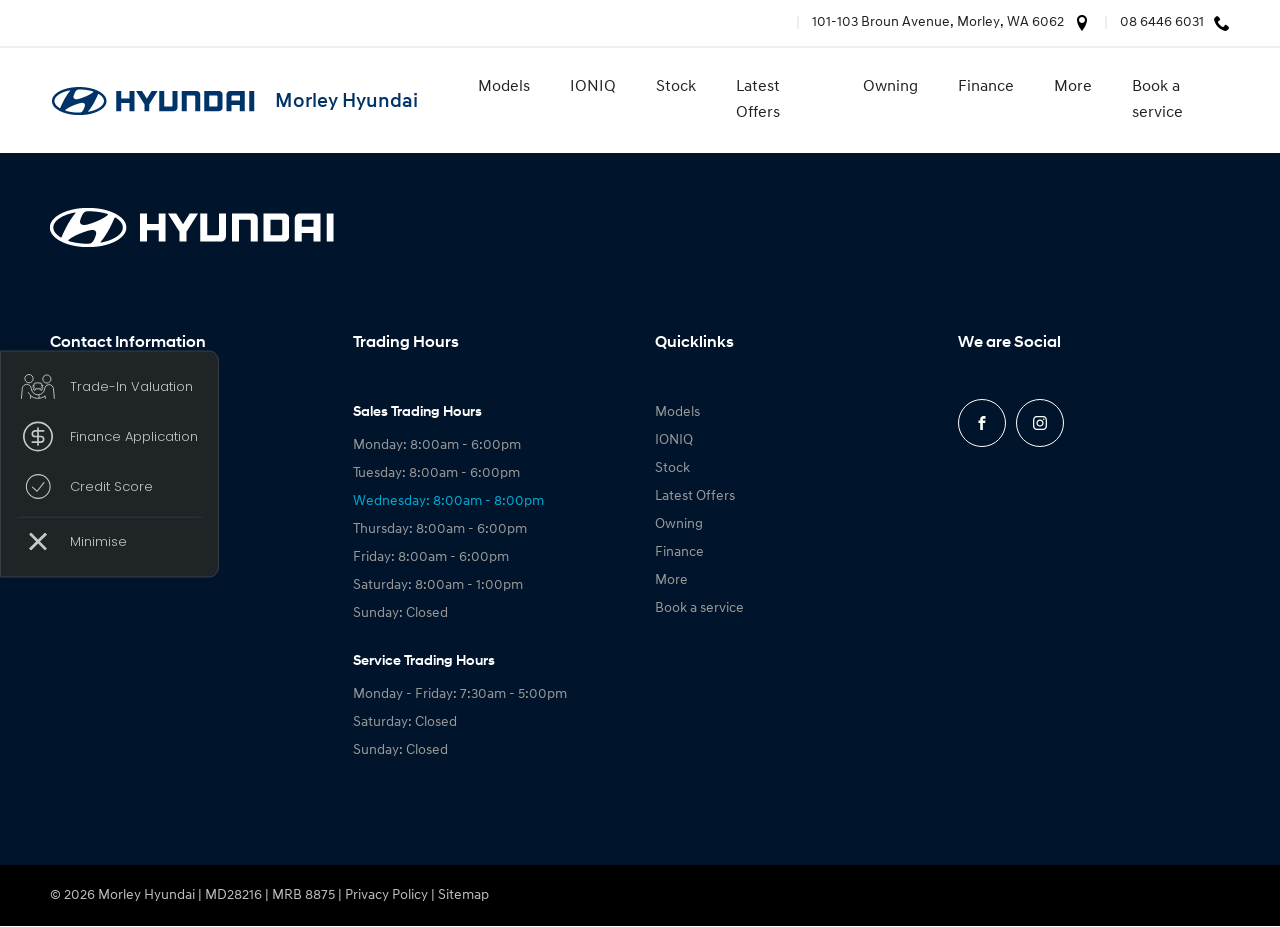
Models (504, 87)
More (1073, 87)
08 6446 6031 (1162, 22)
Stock (676, 87)
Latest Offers (758, 100)
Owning (890, 87)
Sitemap (463, 895)
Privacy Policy (386, 895)
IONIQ (593, 87)
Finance (986, 87)
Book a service (1157, 100)
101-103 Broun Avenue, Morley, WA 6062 (938, 22)
